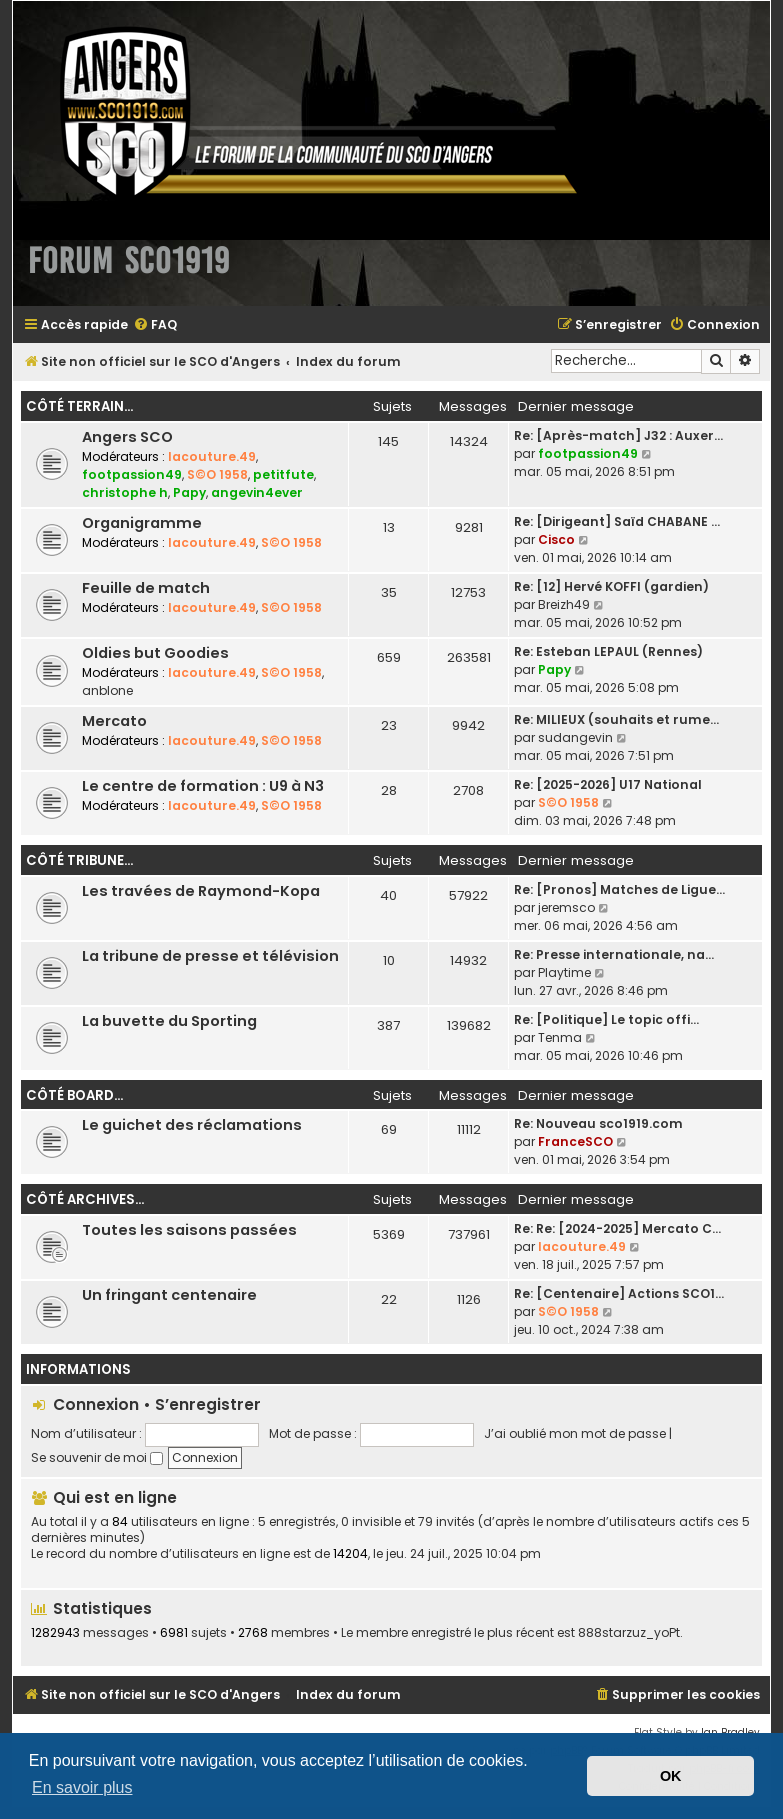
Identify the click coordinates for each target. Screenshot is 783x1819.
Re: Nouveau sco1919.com (598, 1123)
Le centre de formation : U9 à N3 (203, 786)
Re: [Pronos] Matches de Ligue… (619, 889)
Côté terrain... (79, 406)
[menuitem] (155, 325)
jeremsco (566, 907)
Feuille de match (146, 588)
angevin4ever (257, 492)
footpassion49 (132, 474)
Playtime (564, 972)
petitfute (283, 474)
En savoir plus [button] (82, 1787)
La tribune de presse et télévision (210, 956)
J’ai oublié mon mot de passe (575, 1433)
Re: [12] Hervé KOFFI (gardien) (611, 586)
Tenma (560, 1037)
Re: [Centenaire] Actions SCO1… (619, 1293)
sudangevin (575, 737)
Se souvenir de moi (97, 1457)
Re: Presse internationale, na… (614, 954)
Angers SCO (127, 437)
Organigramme (142, 523)
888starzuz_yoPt (629, 1633)
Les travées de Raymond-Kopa (201, 891)
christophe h (125, 492)
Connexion (96, 1404)
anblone (107, 690)
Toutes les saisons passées (189, 1230)
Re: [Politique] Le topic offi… (606, 1019)
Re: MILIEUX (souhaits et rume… (616, 719)
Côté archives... (85, 1199)
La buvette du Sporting (169, 1021)
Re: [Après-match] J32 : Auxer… (618, 435)
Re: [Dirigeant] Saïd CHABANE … (617, 521)
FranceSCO (575, 1141)
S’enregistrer (208, 1404)
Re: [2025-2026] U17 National (608, 784)
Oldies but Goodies (155, 653)
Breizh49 (564, 604)
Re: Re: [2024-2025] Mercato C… (617, 1228)
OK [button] (671, 1776)
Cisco (556, 539)
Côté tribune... (79, 860)
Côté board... (74, 1095)
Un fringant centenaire (169, 1295)
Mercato (114, 721)
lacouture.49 (212, 456)
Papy (189, 492)
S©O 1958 (217, 474)
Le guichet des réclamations (192, 1125)
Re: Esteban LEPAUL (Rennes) (608, 651)
